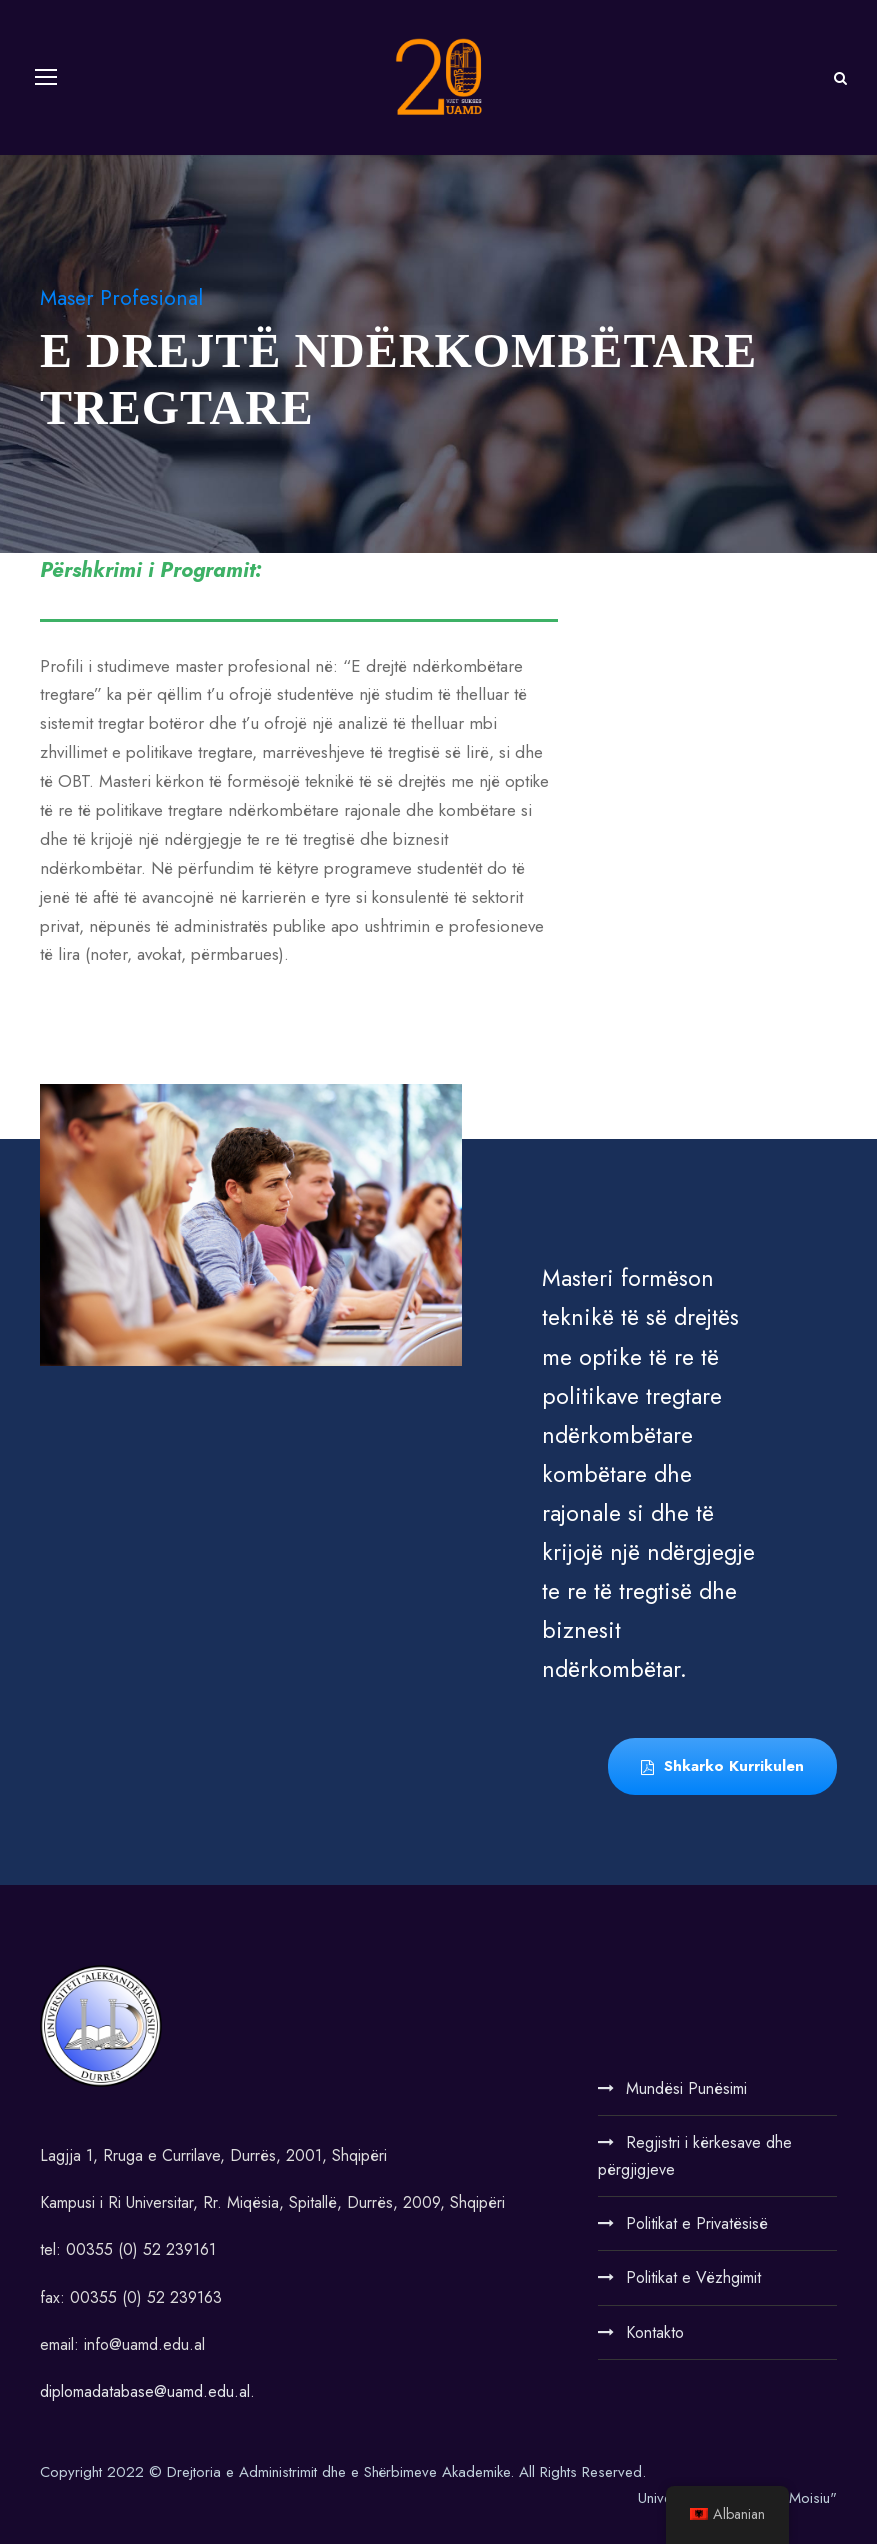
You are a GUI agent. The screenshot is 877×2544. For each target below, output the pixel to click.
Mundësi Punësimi (686, 2088)
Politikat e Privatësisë (697, 2223)
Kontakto (655, 2332)
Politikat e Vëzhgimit (693, 2277)
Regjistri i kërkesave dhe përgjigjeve (695, 2156)
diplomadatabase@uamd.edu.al (145, 2391)
